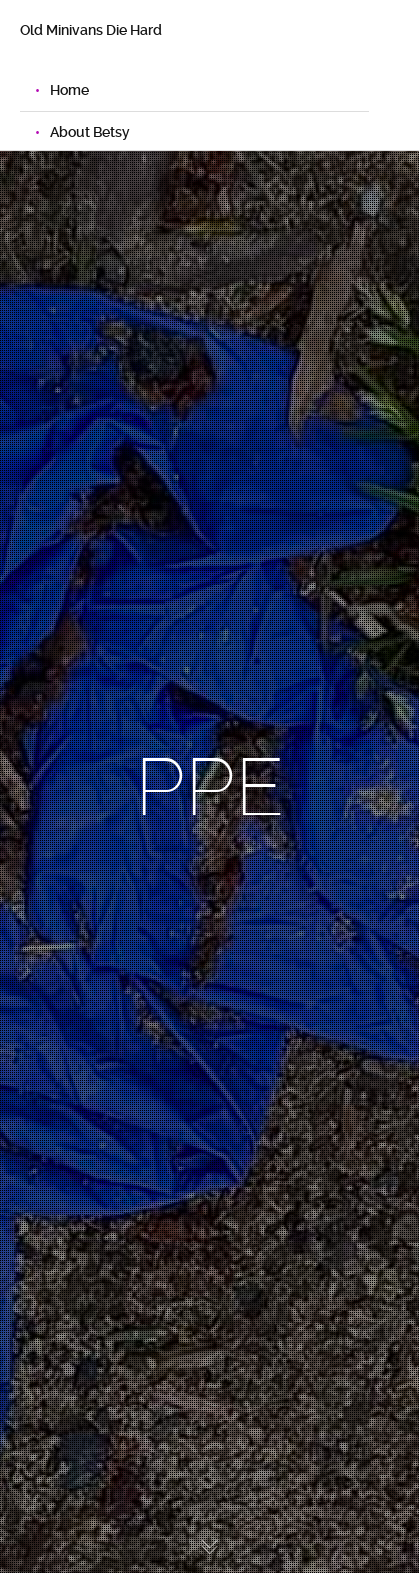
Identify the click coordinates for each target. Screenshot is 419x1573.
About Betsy (90, 132)
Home (69, 90)
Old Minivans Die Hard (91, 30)
